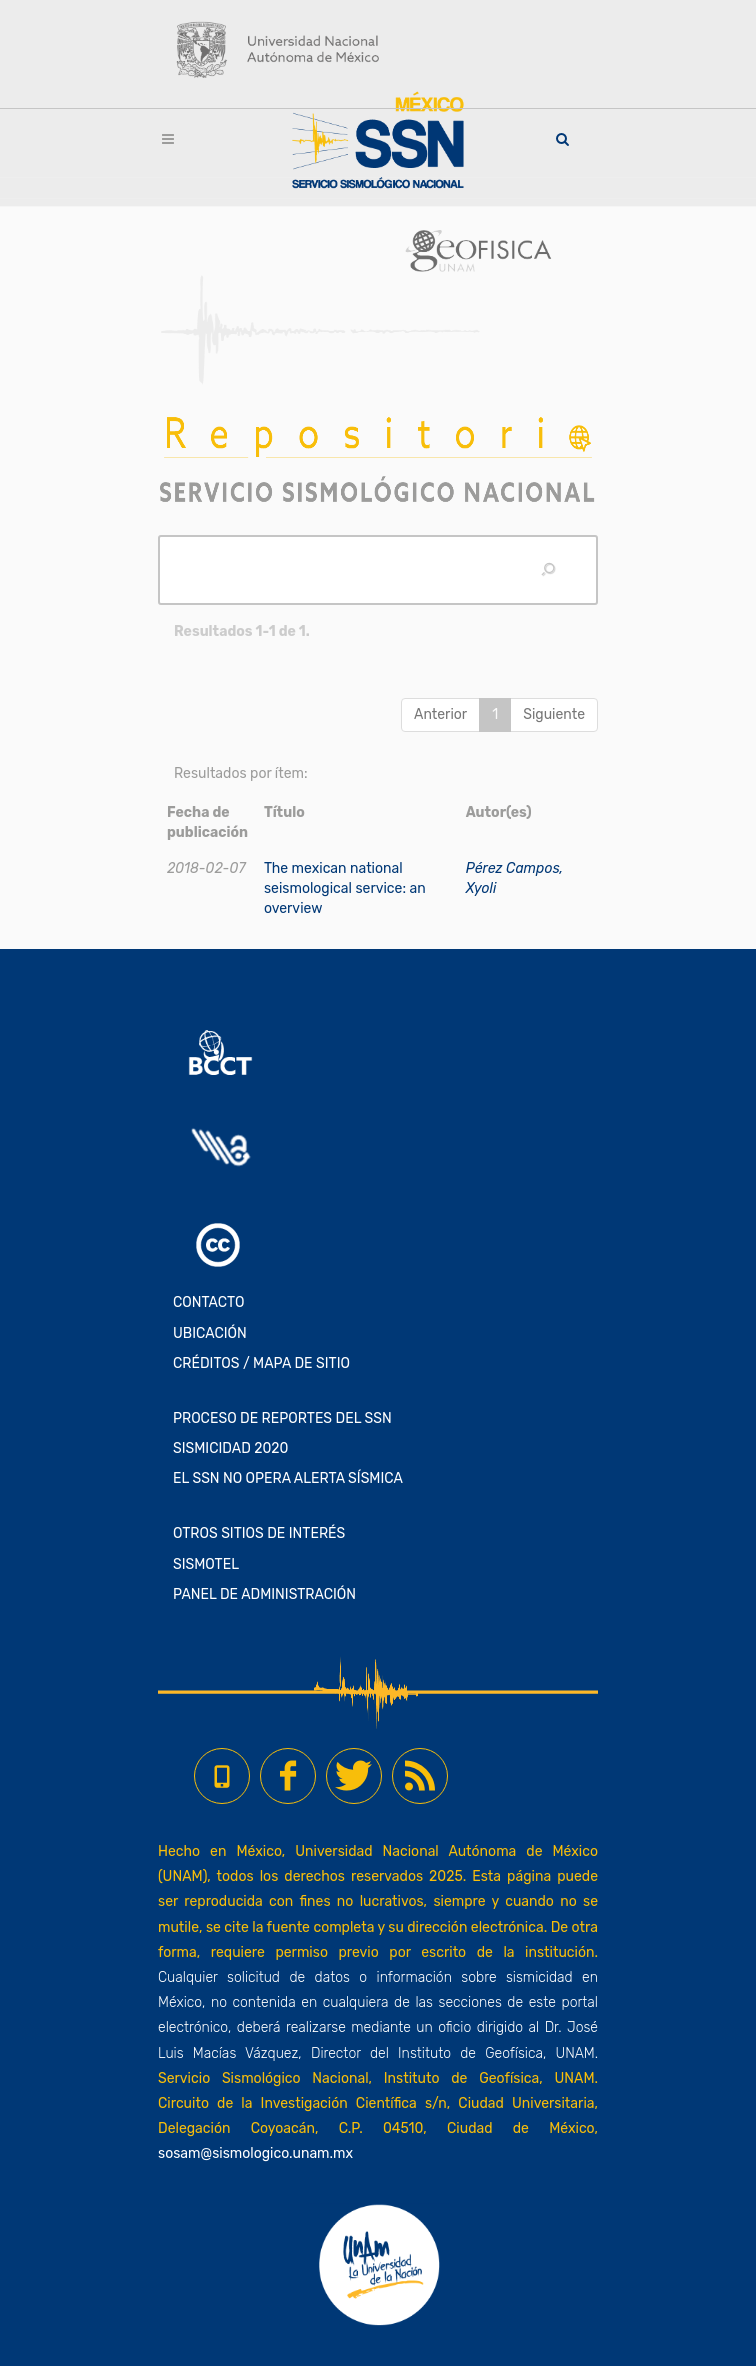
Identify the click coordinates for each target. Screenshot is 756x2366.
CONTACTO (209, 1302)
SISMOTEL (206, 1564)
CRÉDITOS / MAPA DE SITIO (261, 1363)
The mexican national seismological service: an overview (345, 888)
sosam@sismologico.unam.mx (255, 2153)
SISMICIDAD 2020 (230, 1448)
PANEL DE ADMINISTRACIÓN (264, 1594)
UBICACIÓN (210, 1333)
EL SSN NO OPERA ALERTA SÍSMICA (288, 1478)
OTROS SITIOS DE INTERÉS (259, 1533)
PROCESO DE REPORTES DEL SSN (282, 1418)
